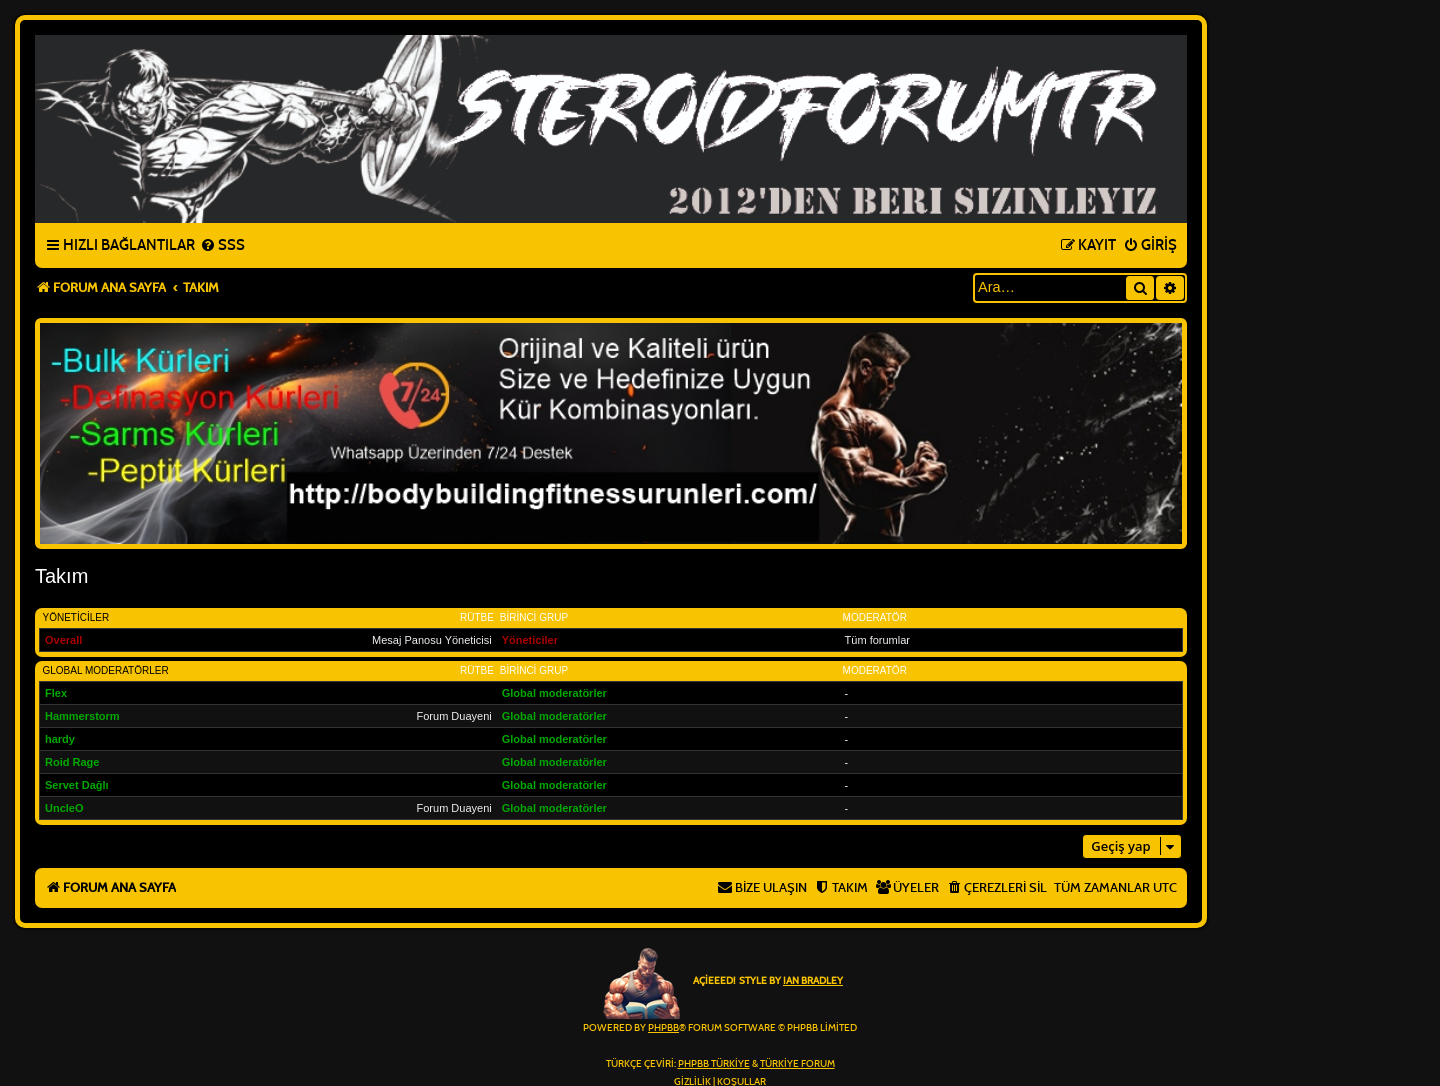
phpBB (663, 1028)
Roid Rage (72, 762)
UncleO (64, 808)
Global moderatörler (106, 670)
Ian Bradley (813, 981)
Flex (56, 693)
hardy (60, 739)
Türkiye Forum (797, 1064)
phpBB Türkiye (714, 1064)
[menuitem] (222, 246)
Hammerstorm (82, 716)
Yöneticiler (76, 617)
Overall (63, 640)
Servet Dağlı (77, 785)
